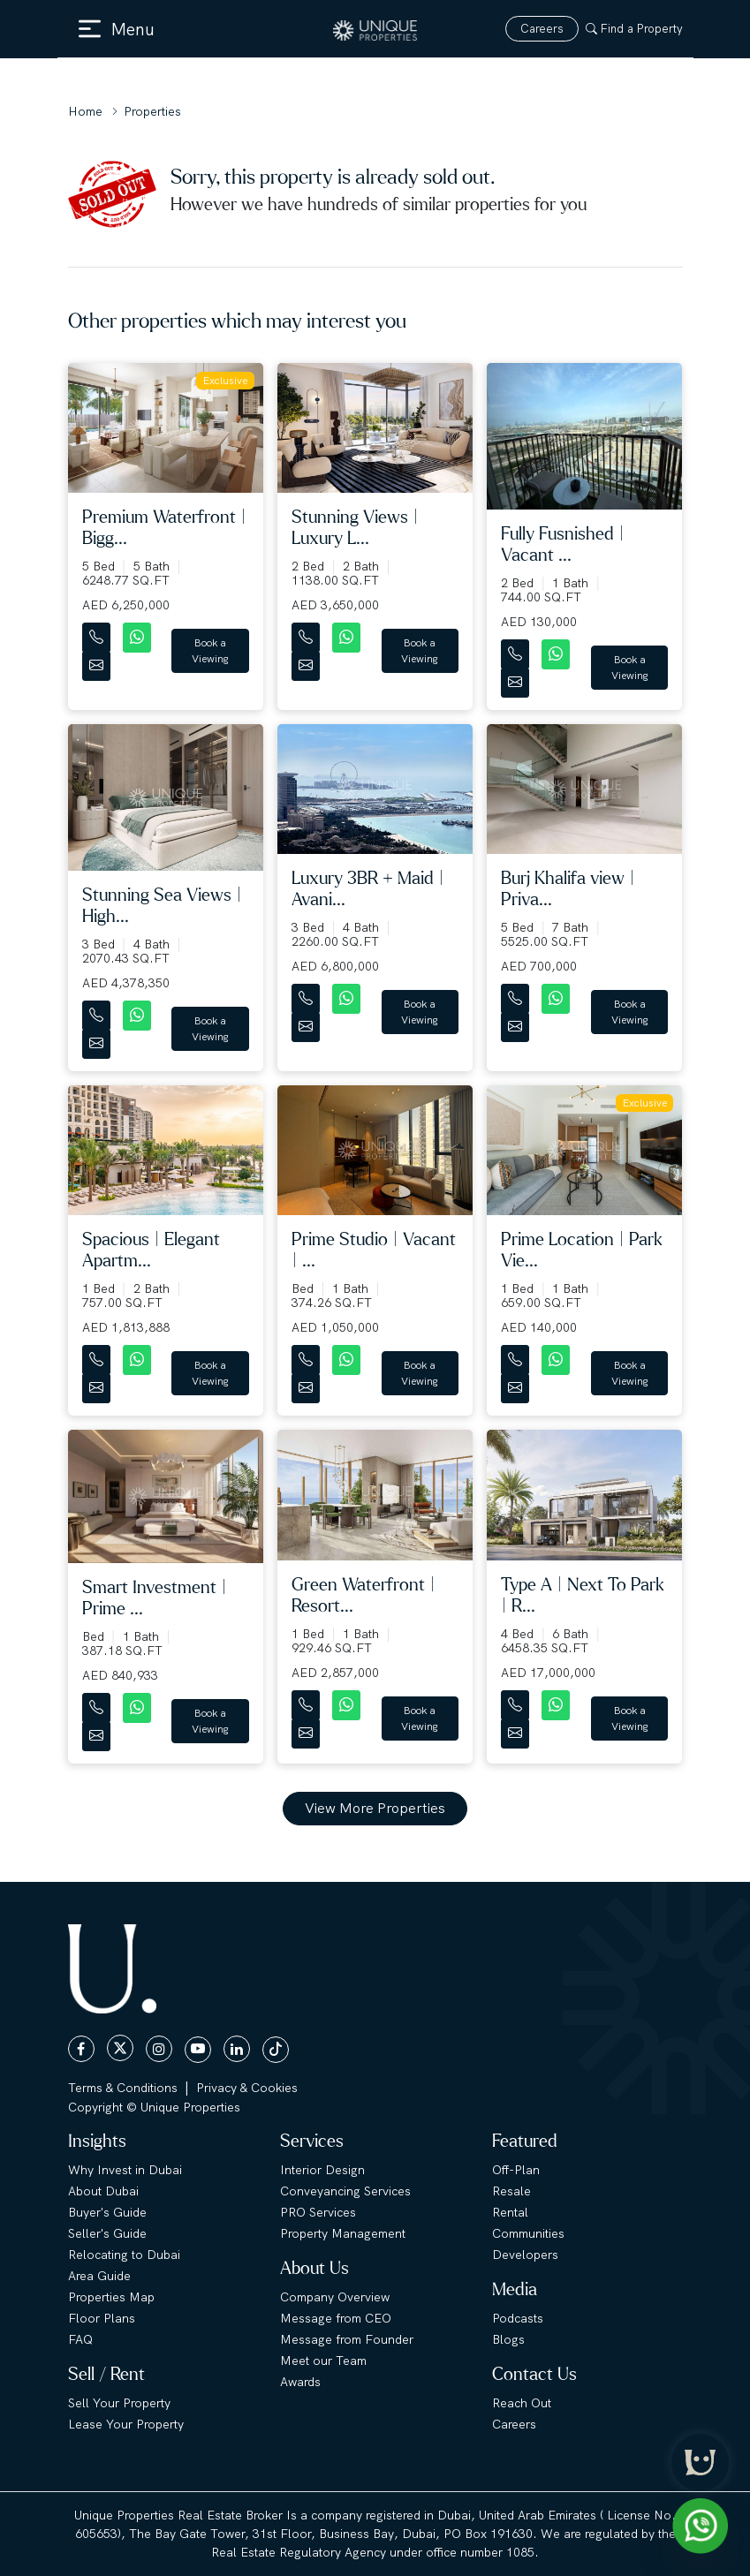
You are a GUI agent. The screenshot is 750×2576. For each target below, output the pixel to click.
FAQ (80, 2339)
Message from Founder (346, 2339)
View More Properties (375, 1808)
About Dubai (103, 2191)
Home (85, 111)
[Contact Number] (98, 633)
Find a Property (634, 28)
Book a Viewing (210, 651)
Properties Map (111, 2297)
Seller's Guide (107, 2233)
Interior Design (322, 2170)
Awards (300, 2382)
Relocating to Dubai (124, 2254)
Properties (152, 111)
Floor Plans (101, 2318)
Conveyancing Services (345, 2191)
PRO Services (318, 2212)
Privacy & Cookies (247, 2088)
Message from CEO (335, 2318)
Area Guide (99, 2276)
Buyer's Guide (107, 2212)
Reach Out (521, 2403)
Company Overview (335, 2297)
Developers (525, 2254)
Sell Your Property (119, 2403)
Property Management (342, 2233)
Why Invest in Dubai (125, 2170)
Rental (510, 2212)
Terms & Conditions (123, 2088)
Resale (511, 2191)
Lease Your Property (126, 2424)
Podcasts (517, 2318)
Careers (542, 28)
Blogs (508, 2339)
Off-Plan (516, 2170)
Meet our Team (323, 2360)
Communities (528, 2233)
